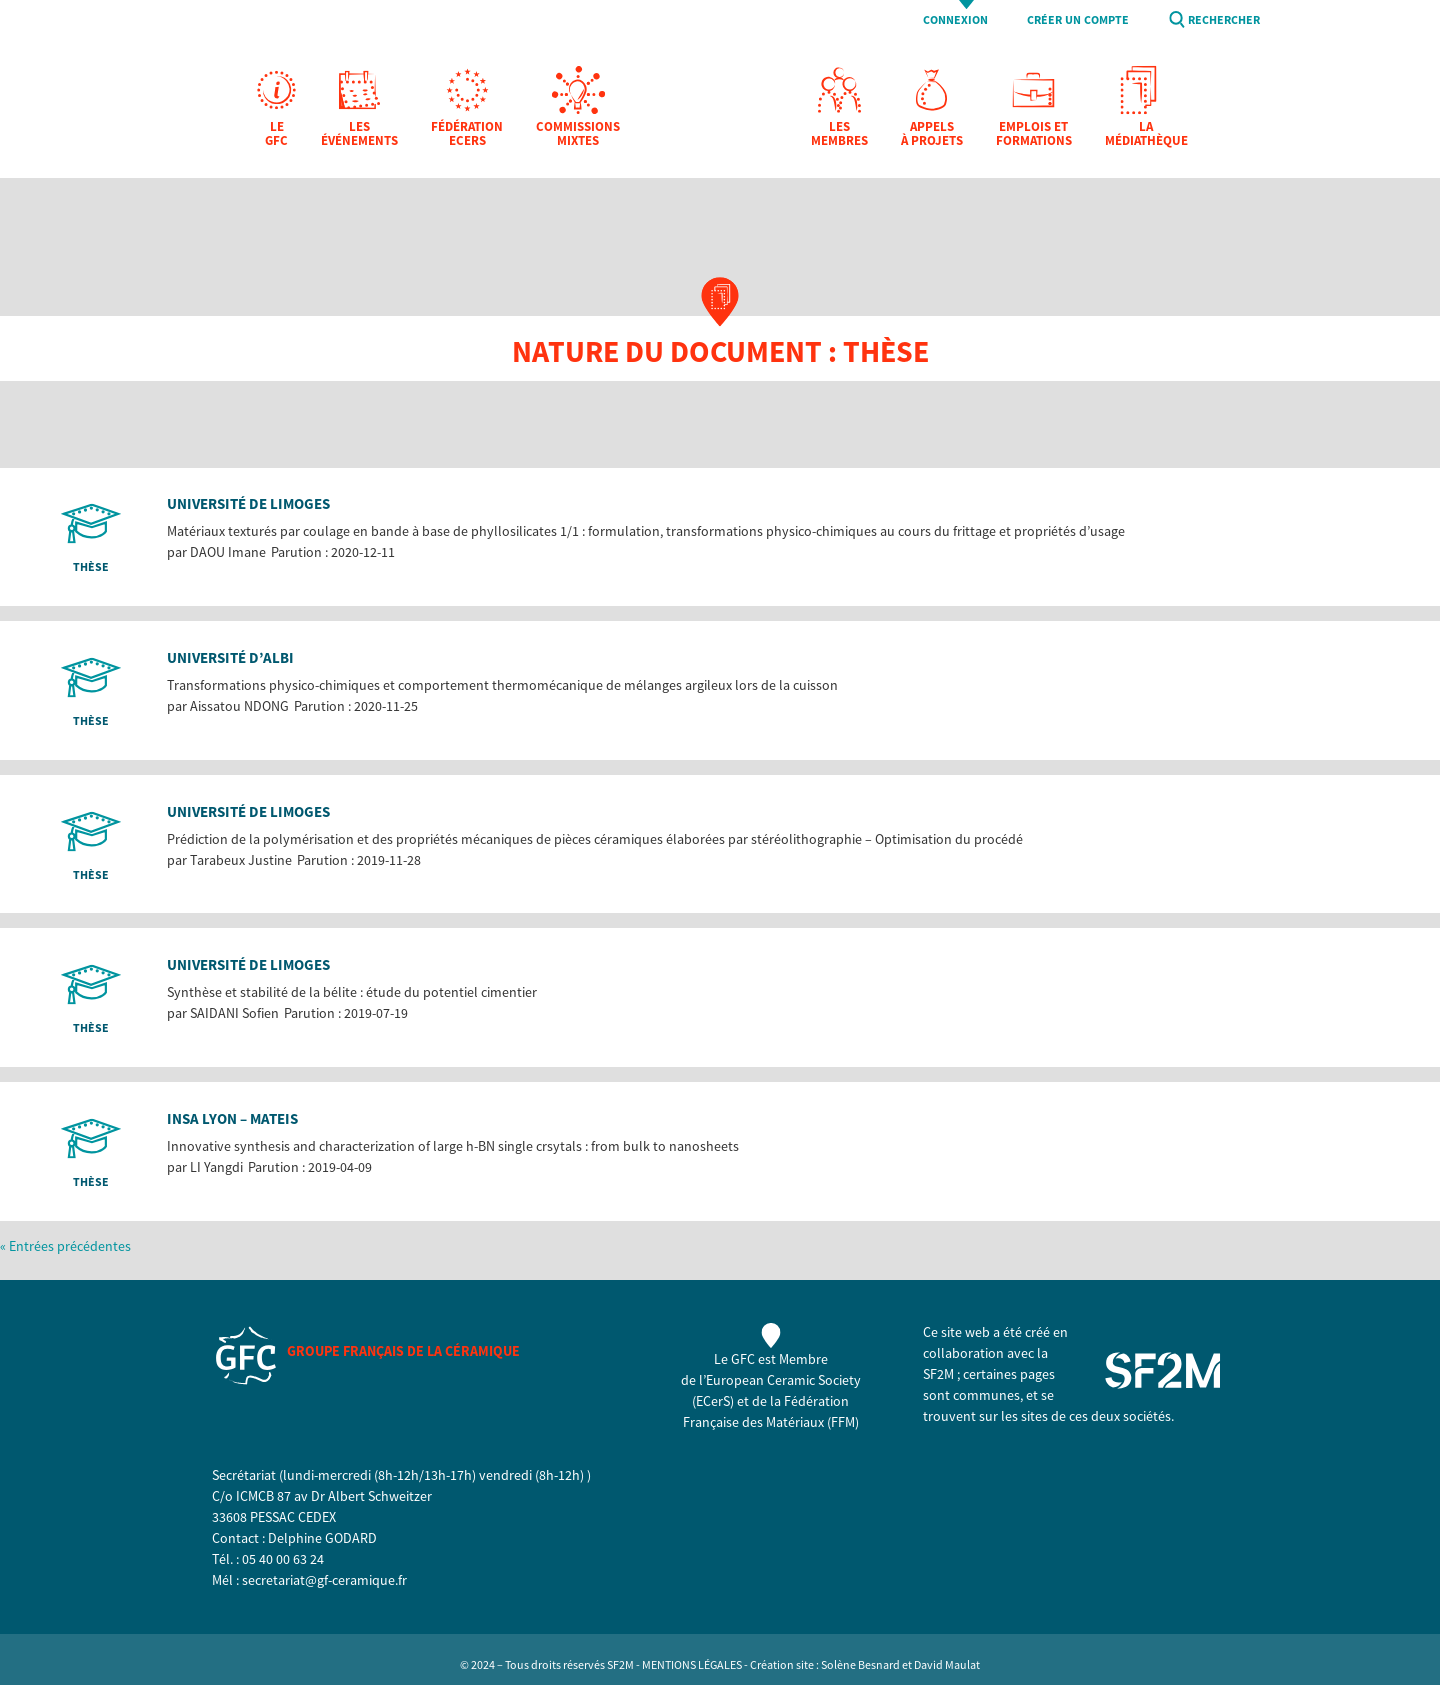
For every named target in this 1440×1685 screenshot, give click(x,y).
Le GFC (276, 134)
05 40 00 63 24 (283, 1559)
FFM (843, 1422)
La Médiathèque (1146, 134)
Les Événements (359, 134)
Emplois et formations (1034, 134)
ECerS (713, 1401)
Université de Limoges (248, 503)
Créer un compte (1078, 20)
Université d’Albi (230, 657)
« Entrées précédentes (65, 1246)
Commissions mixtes (578, 134)
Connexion (955, 20)
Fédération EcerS (467, 134)
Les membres (839, 134)
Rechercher (1224, 20)
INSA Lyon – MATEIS (232, 1118)
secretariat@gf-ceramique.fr (324, 1580)
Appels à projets (932, 134)
